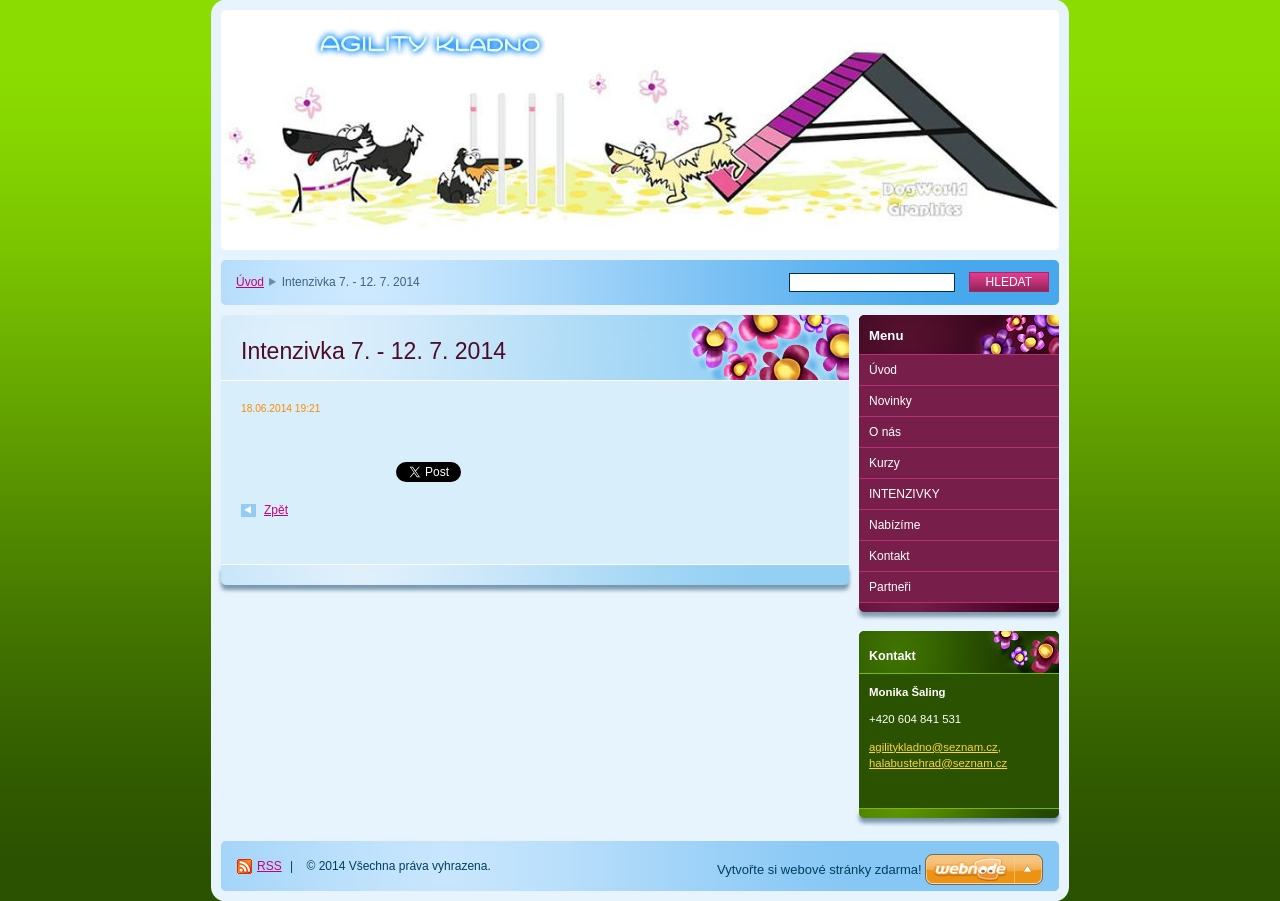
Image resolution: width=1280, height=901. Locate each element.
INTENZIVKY (904, 494)
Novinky (890, 401)
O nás (885, 432)
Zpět (276, 510)
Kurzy (884, 463)
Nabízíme (894, 525)
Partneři (890, 587)
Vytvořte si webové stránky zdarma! (819, 869)
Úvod (250, 282)
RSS (269, 866)
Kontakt (889, 556)
